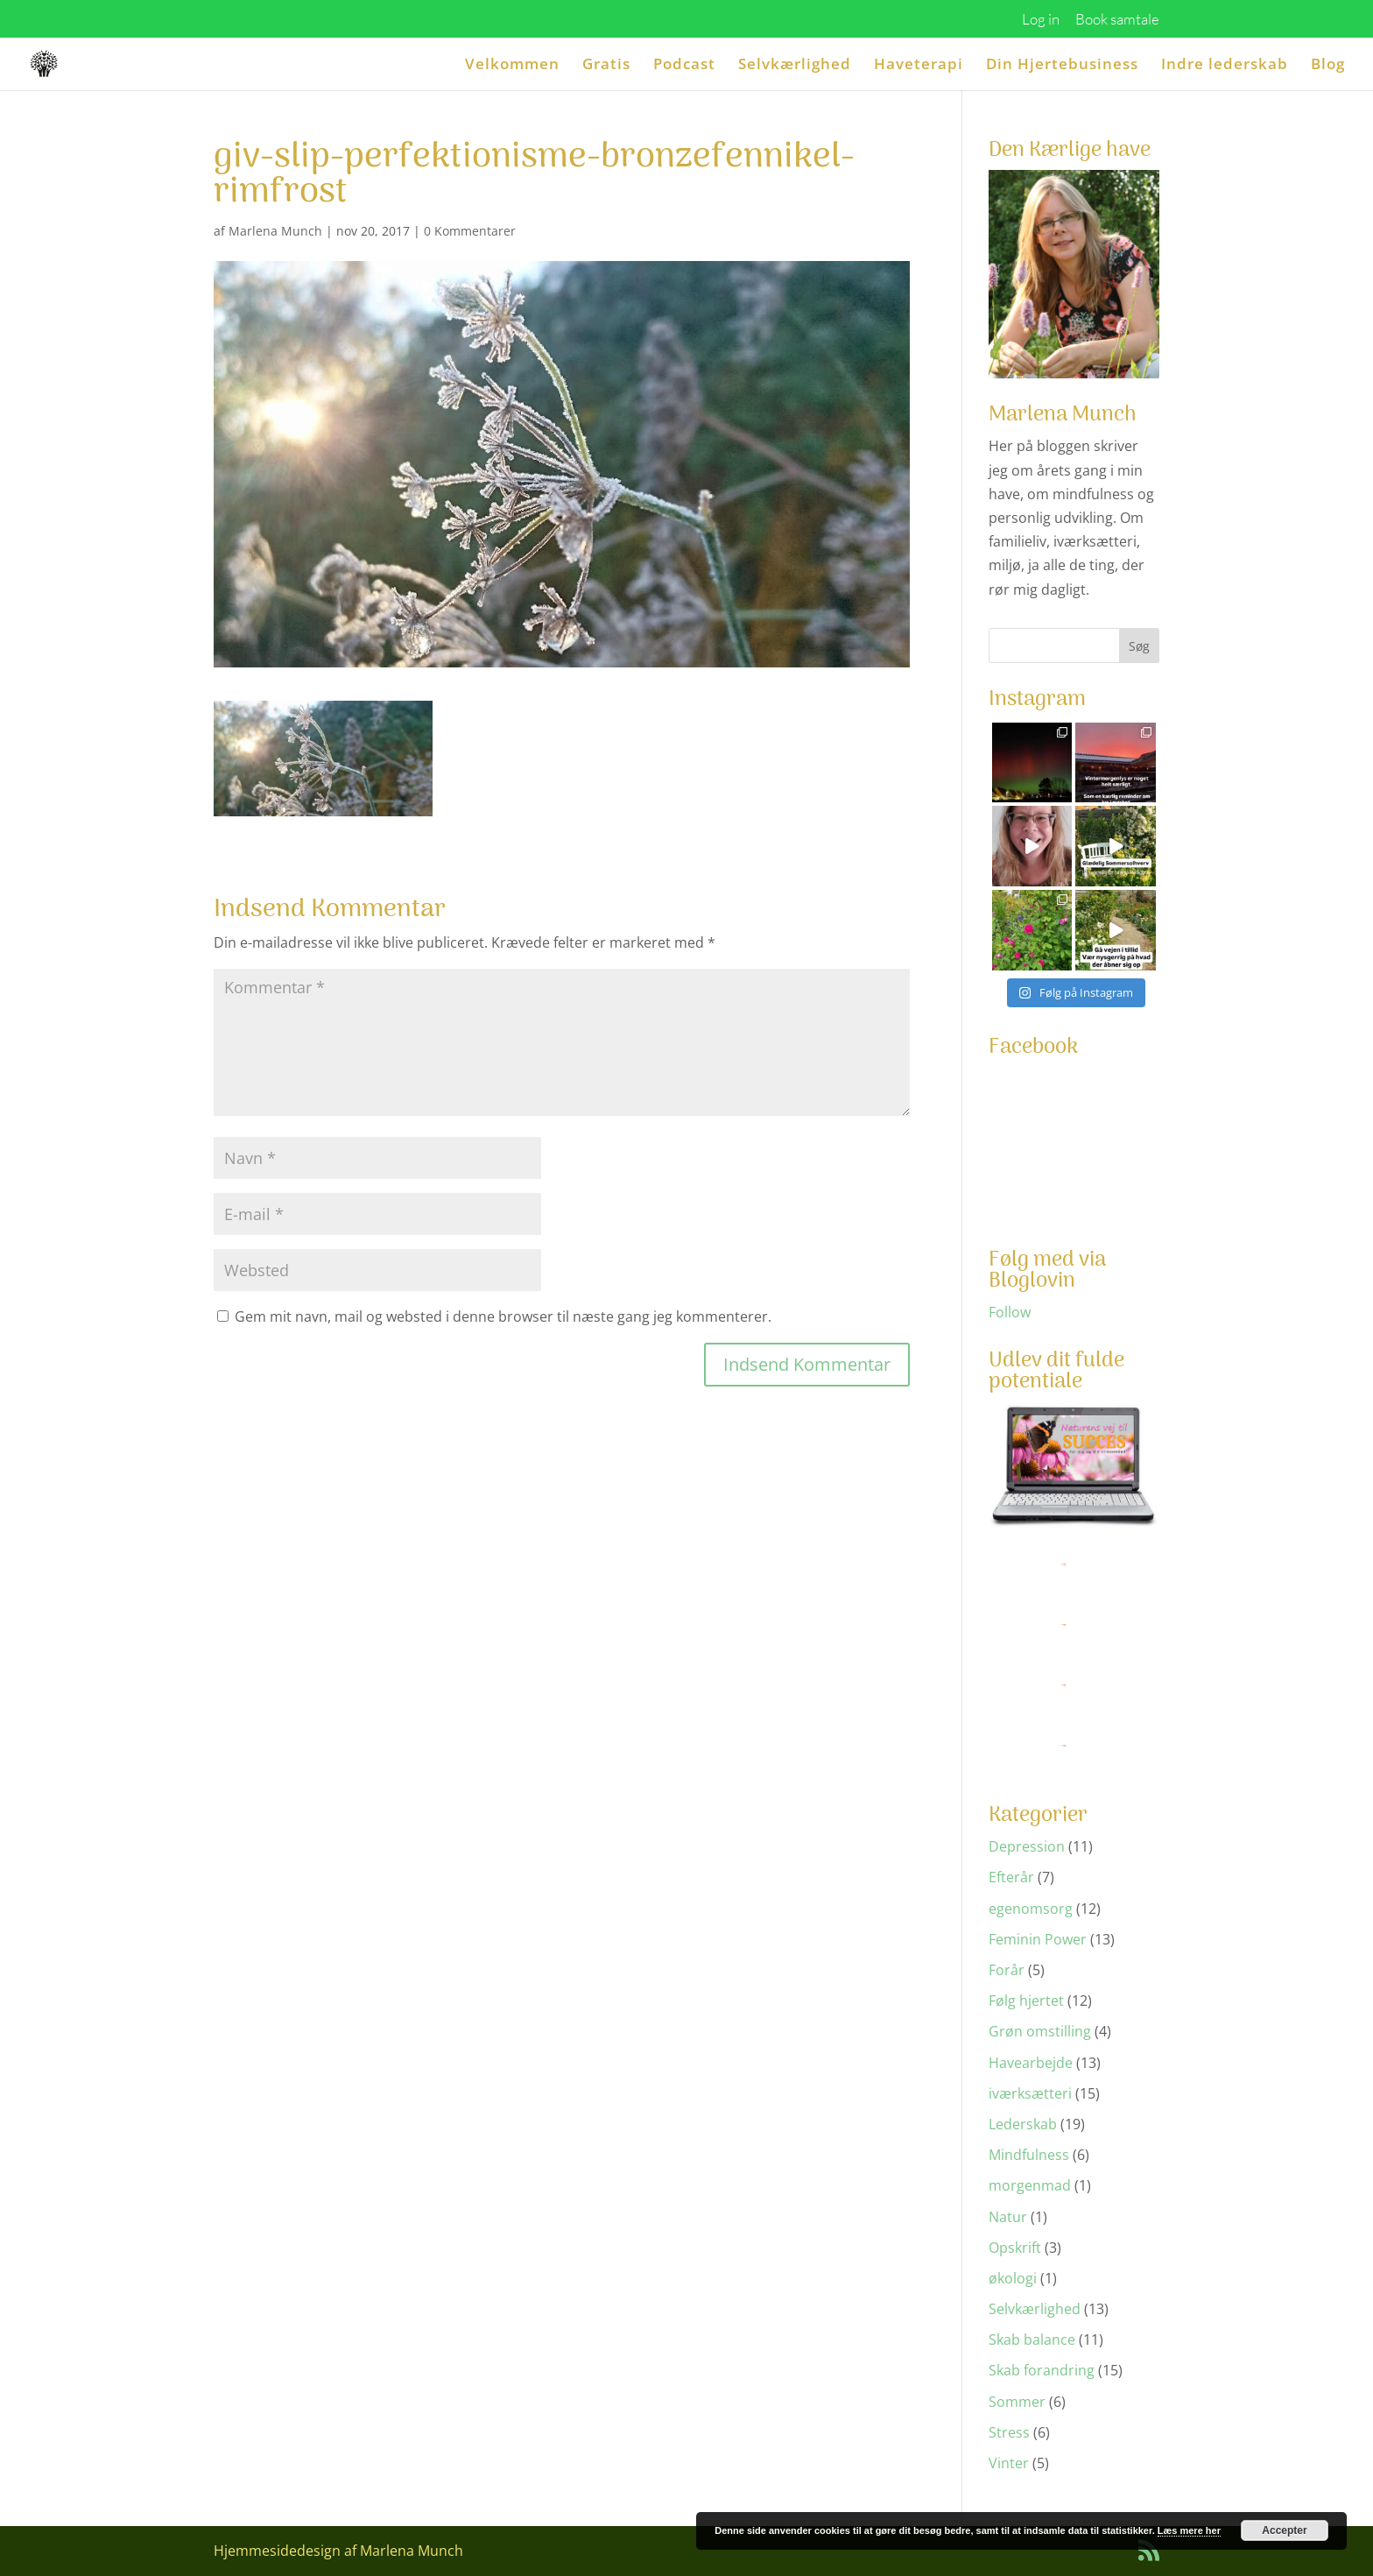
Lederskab (1023, 2124)
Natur (1008, 2217)
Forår (1006, 1970)
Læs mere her (1189, 2530)
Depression (1027, 1846)
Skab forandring (1042, 2370)
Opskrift (1015, 2247)
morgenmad (1030, 2185)
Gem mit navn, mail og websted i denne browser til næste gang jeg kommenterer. (503, 1316)
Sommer (1017, 2401)
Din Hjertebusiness (1062, 66)
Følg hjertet (1026, 2000)
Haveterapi (918, 66)
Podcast (684, 66)
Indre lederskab (1224, 66)
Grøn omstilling (1040, 2031)
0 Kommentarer (470, 230)
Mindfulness (1029, 2154)
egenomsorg (1031, 1908)
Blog (1328, 66)
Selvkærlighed (794, 66)
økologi (1013, 2278)
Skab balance (1032, 2339)
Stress (1009, 2432)
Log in (1041, 19)
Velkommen (512, 66)
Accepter (1284, 2530)
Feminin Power (1038, 1939)
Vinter (1009, 2463)
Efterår (1011, 1877)
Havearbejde (1031, 2062)
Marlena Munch (275, 230)
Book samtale (1117, 19)
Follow (1010, 1312)
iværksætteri (1030, 2093)
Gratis (606, 66)
